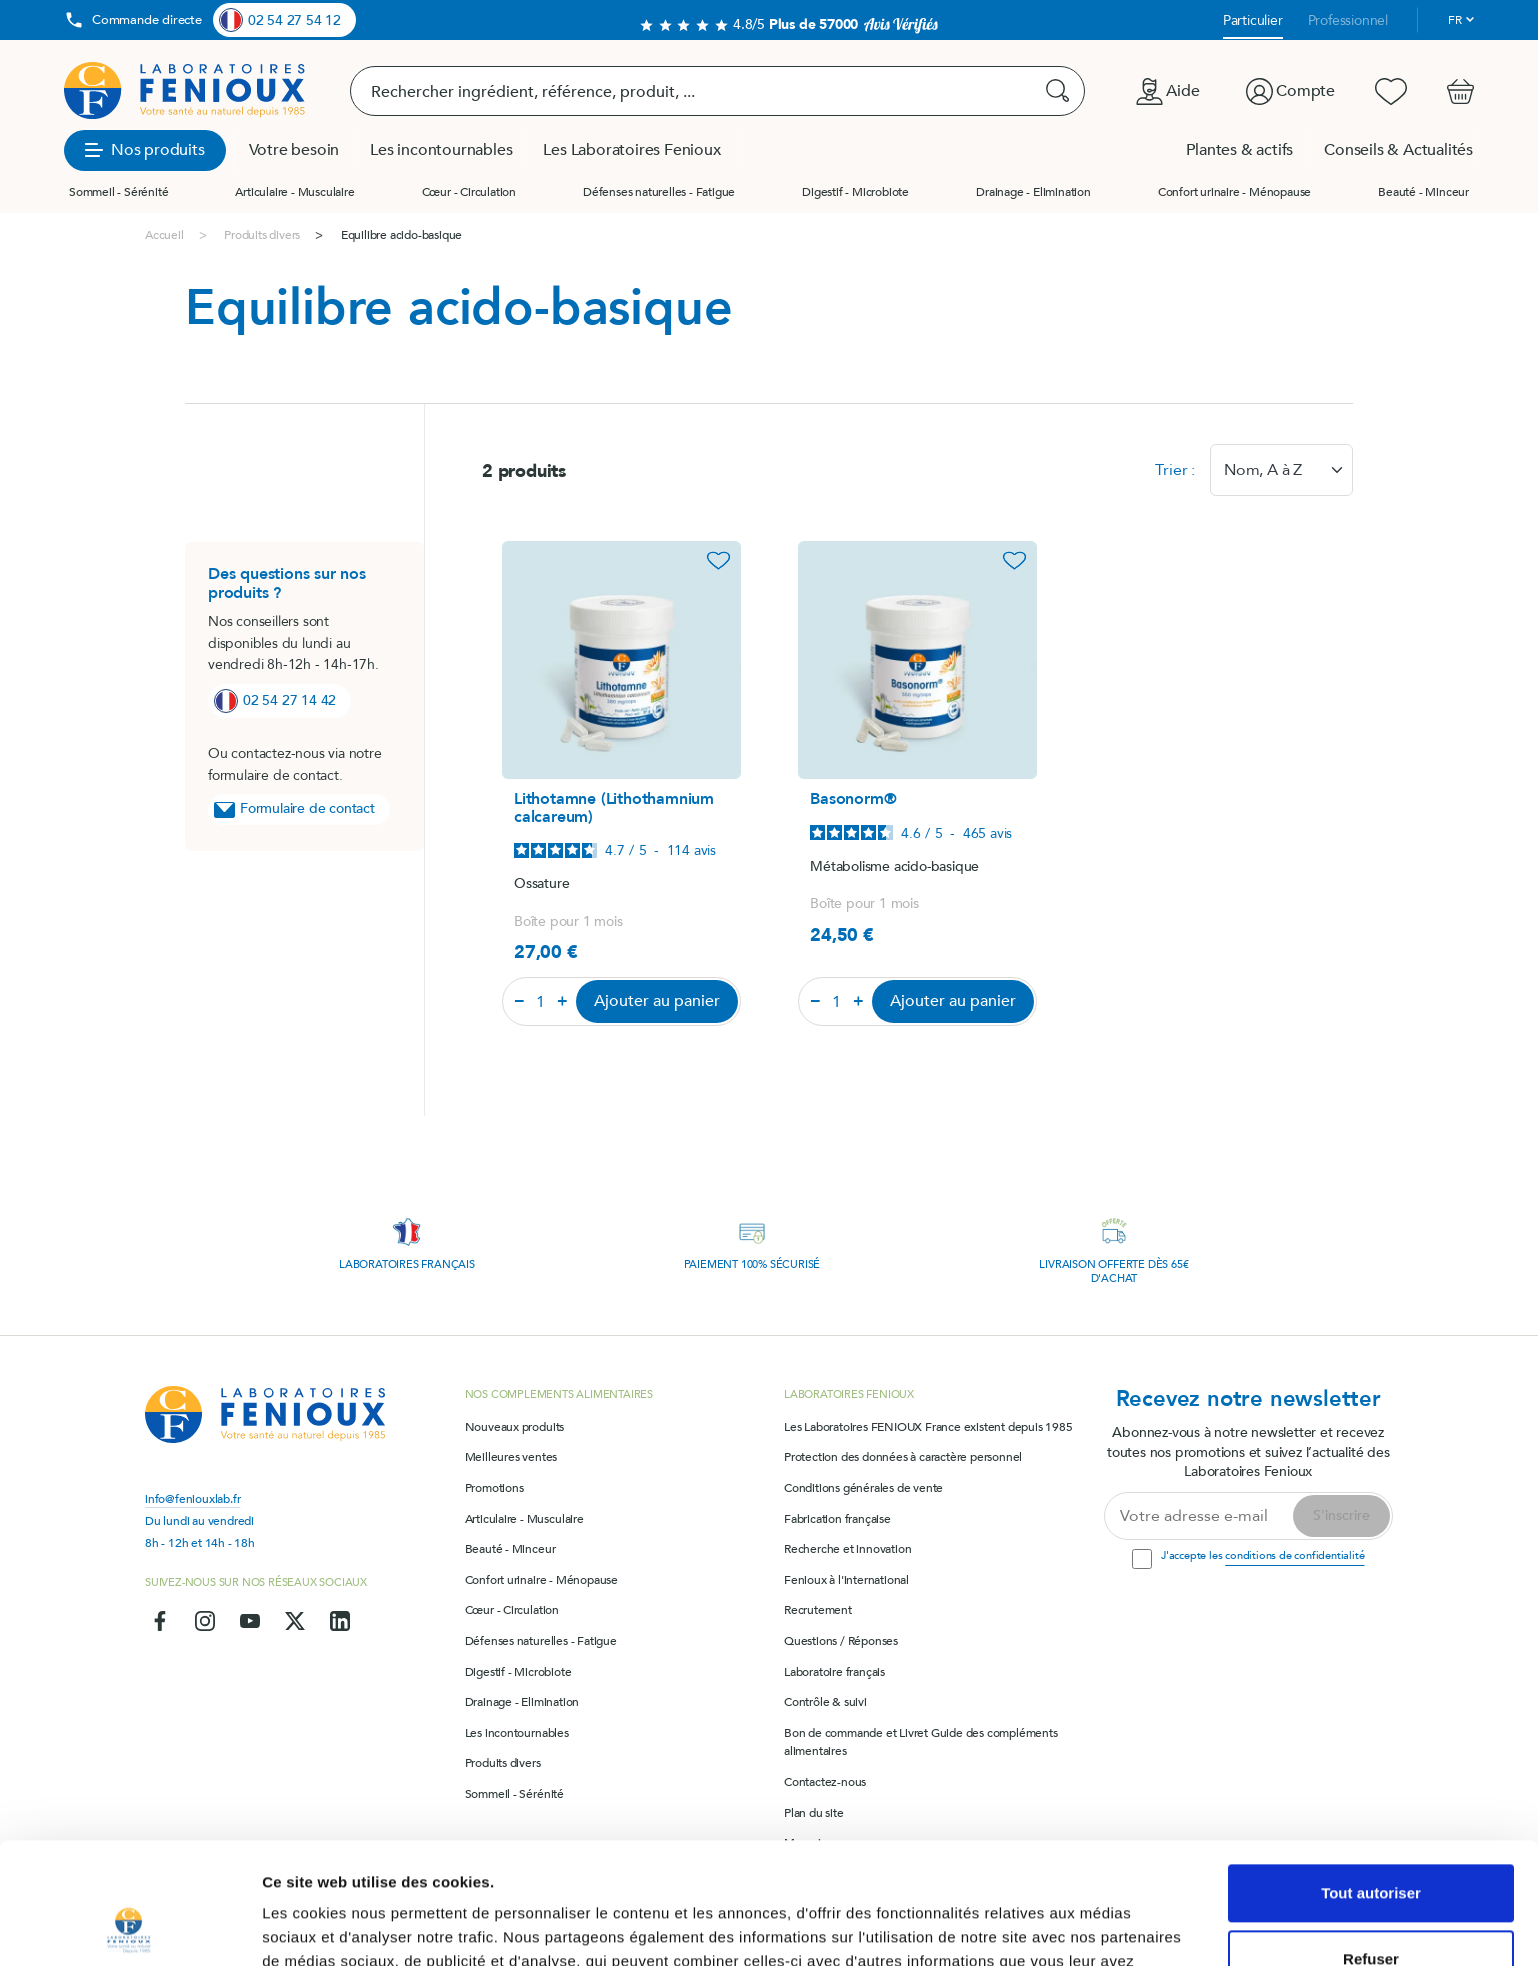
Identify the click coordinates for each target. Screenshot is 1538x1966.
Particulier (1253, 20)
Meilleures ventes (511, 1457)
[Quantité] (541, 1002)
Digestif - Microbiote (855, 192)
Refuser (1371, 1844)
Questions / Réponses (841, 1641)
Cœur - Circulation (469, 192)
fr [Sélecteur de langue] (1455, 20)
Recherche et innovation (847, 1549)
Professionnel (1348, 20)
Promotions (494, 1488)
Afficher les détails (329, 1926)
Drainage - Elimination (1033, 192)
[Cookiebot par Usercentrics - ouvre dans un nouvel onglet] (129, 1927)
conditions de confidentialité (1294, 1555)
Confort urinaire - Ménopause (1234, 192)
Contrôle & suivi (825, 1702)
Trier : (1175, 470)
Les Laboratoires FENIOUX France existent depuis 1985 (928, 1427)
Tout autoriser (1371, 1779)
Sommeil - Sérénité (118, 192)
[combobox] (1281, 470)
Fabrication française (837, 1519)
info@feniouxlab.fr (192, 1499)
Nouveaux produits (515, 1427)
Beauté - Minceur (1423, 192)
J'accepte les (1262, 1555)
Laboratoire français (834, 1672)
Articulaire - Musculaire (294, 192)
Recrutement (818, 1610)
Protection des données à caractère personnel (903, 1457)
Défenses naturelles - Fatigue (659, 192)
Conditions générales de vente (863, 1488)
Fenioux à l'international (846, 1580)
